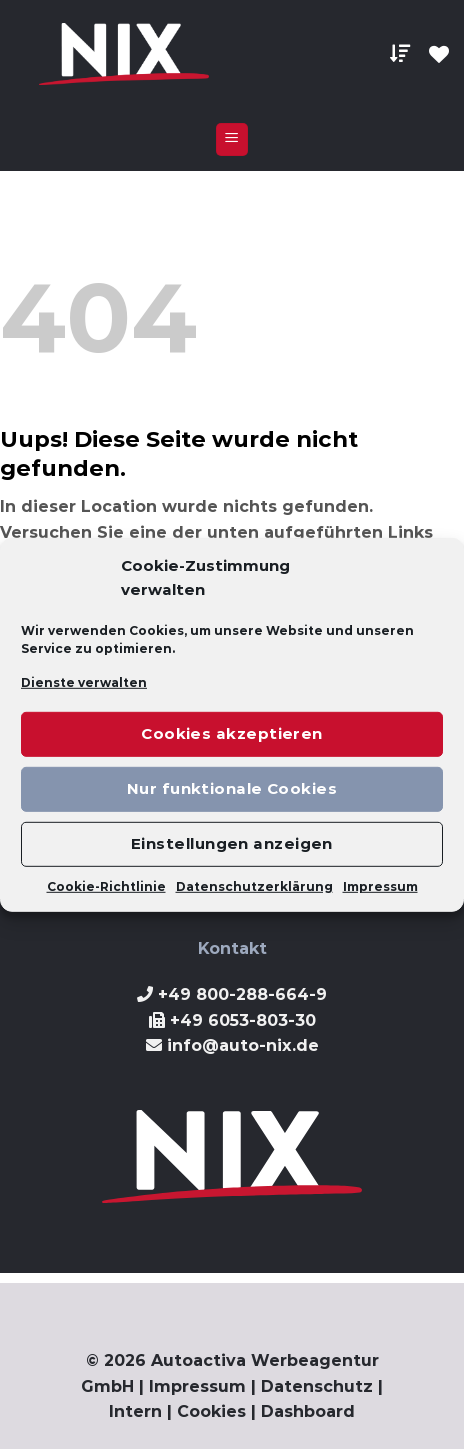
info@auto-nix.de (243, 1045)
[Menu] (232, 139)
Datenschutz (317, 1386)
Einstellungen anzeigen (232, 843)
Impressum (380, 886)
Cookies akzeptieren (232, 733)
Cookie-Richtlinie (106, 886)
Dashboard (308, 1411)
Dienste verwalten (84, 681)
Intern (135, 1411)
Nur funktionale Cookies (232, 788)
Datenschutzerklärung (254, 886)
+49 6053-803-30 (243, 1020)
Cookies (211, 1411)
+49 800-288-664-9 (242, 994)
